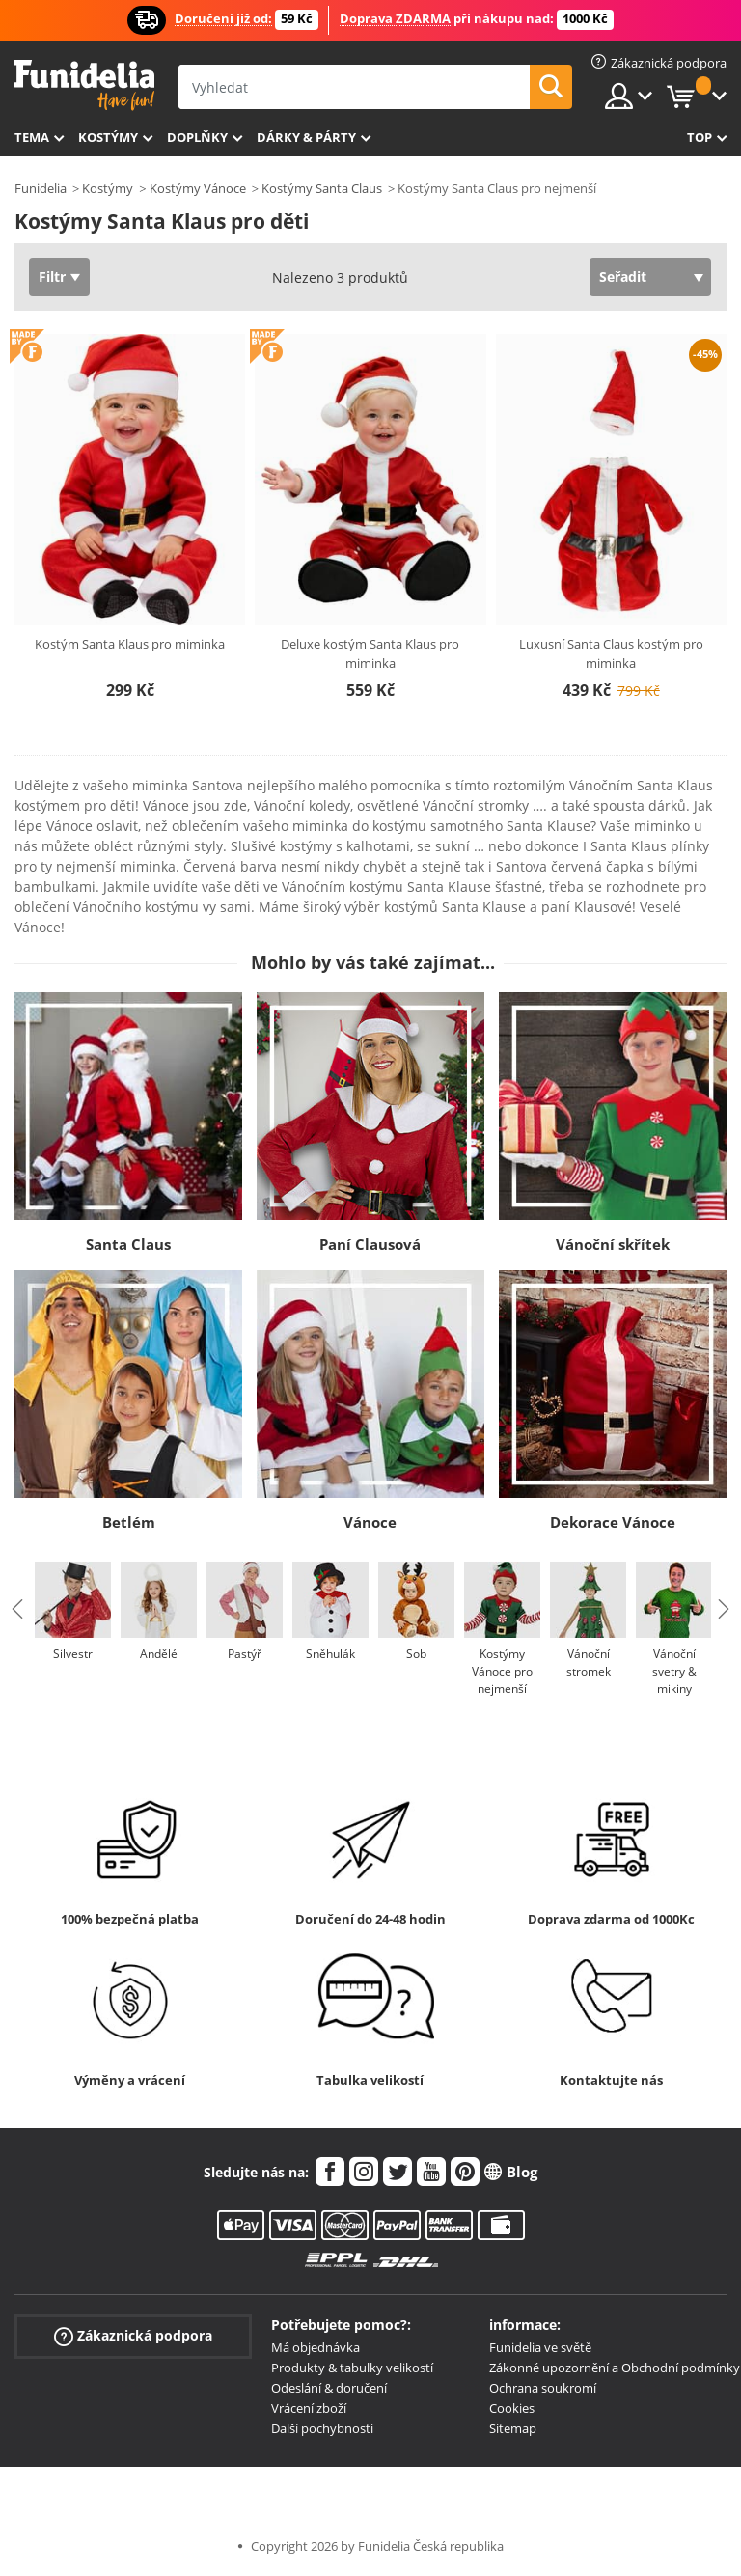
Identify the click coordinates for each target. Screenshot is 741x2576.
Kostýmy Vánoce (198, 188)
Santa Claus (128, 1244)
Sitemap (512, 2428)
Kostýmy (108, 137)
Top (699, 137)
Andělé (159, 1654)
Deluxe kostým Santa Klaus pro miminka (370, 653)
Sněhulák (330, 1654)
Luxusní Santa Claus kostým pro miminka (611, 653)
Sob (416, 1654)
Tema (31, 137)
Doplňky (197, 137)
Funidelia (40, 188)
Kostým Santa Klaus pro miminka (130, 643)
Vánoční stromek (588, 1662)
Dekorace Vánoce (612, 1522)
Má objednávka (315, 2347)
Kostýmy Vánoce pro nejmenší (502, 1671)
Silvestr (73, 1654)
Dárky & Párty (306, 137)
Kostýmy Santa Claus (321, 188)
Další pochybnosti (322, 2428)
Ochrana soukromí (542, 2387)
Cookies (512, 2408)
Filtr (52, 276)
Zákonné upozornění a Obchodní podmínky (614, 2367)
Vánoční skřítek (613, 1244)
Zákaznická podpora (133, 2336)
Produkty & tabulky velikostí (352, 2367)
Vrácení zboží (308, 2408)
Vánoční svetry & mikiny (674, 1671)
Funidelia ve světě (540, 2347)
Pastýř (244, 1654)
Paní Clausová (370, 1244)
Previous (17, 1609)
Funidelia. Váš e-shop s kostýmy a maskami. (84, 85)
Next (723, 1609)
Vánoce (370, 1522)
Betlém (128, 1522)
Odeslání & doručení (329, 2387)
